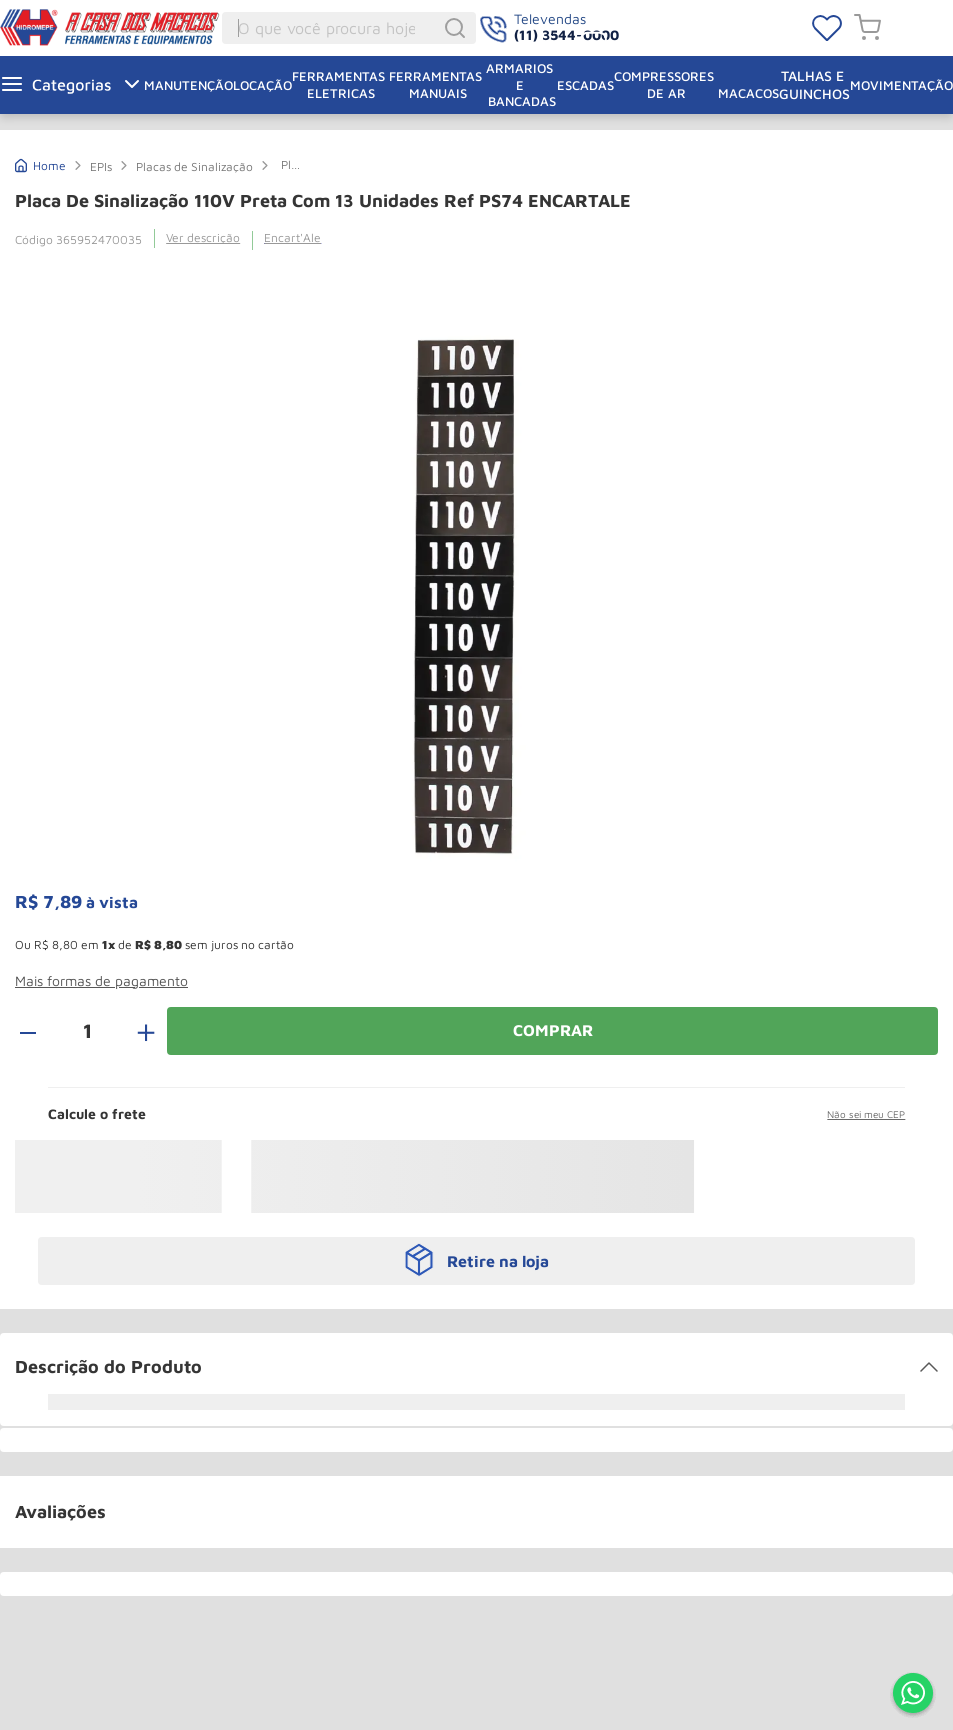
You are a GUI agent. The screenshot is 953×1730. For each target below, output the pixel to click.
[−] (39, 1031)
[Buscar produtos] (458, 28)
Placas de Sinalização (194, 166)
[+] (135, 1031)
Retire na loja (498, 1261)
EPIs (101, 166)
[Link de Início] (40, 163)
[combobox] (349, 28)
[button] (101, 989)
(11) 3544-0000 (566, 34)
